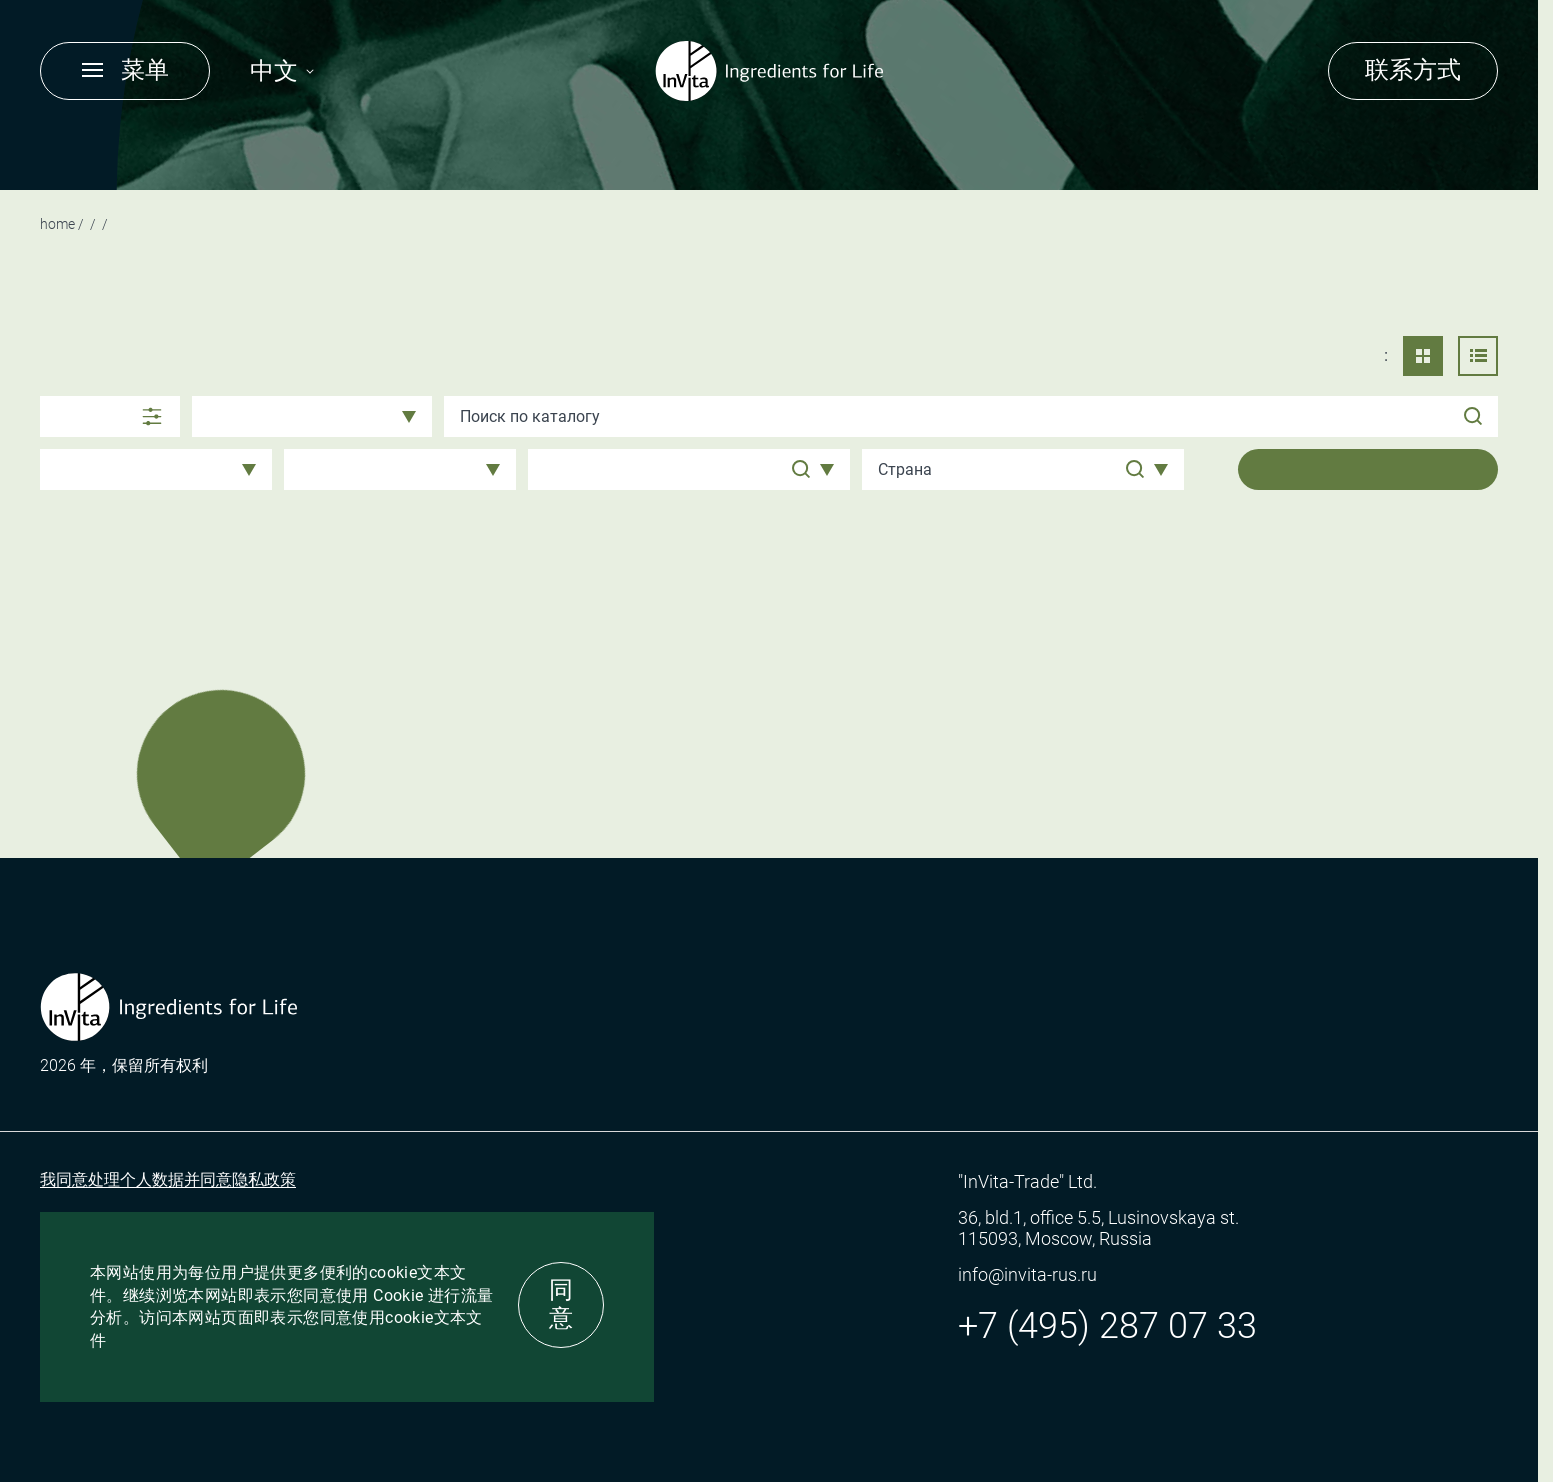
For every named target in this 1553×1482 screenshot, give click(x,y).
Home (57, 224)
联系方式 (1413, 70)
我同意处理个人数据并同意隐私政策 (168, 1179)
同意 (561, 1304)
